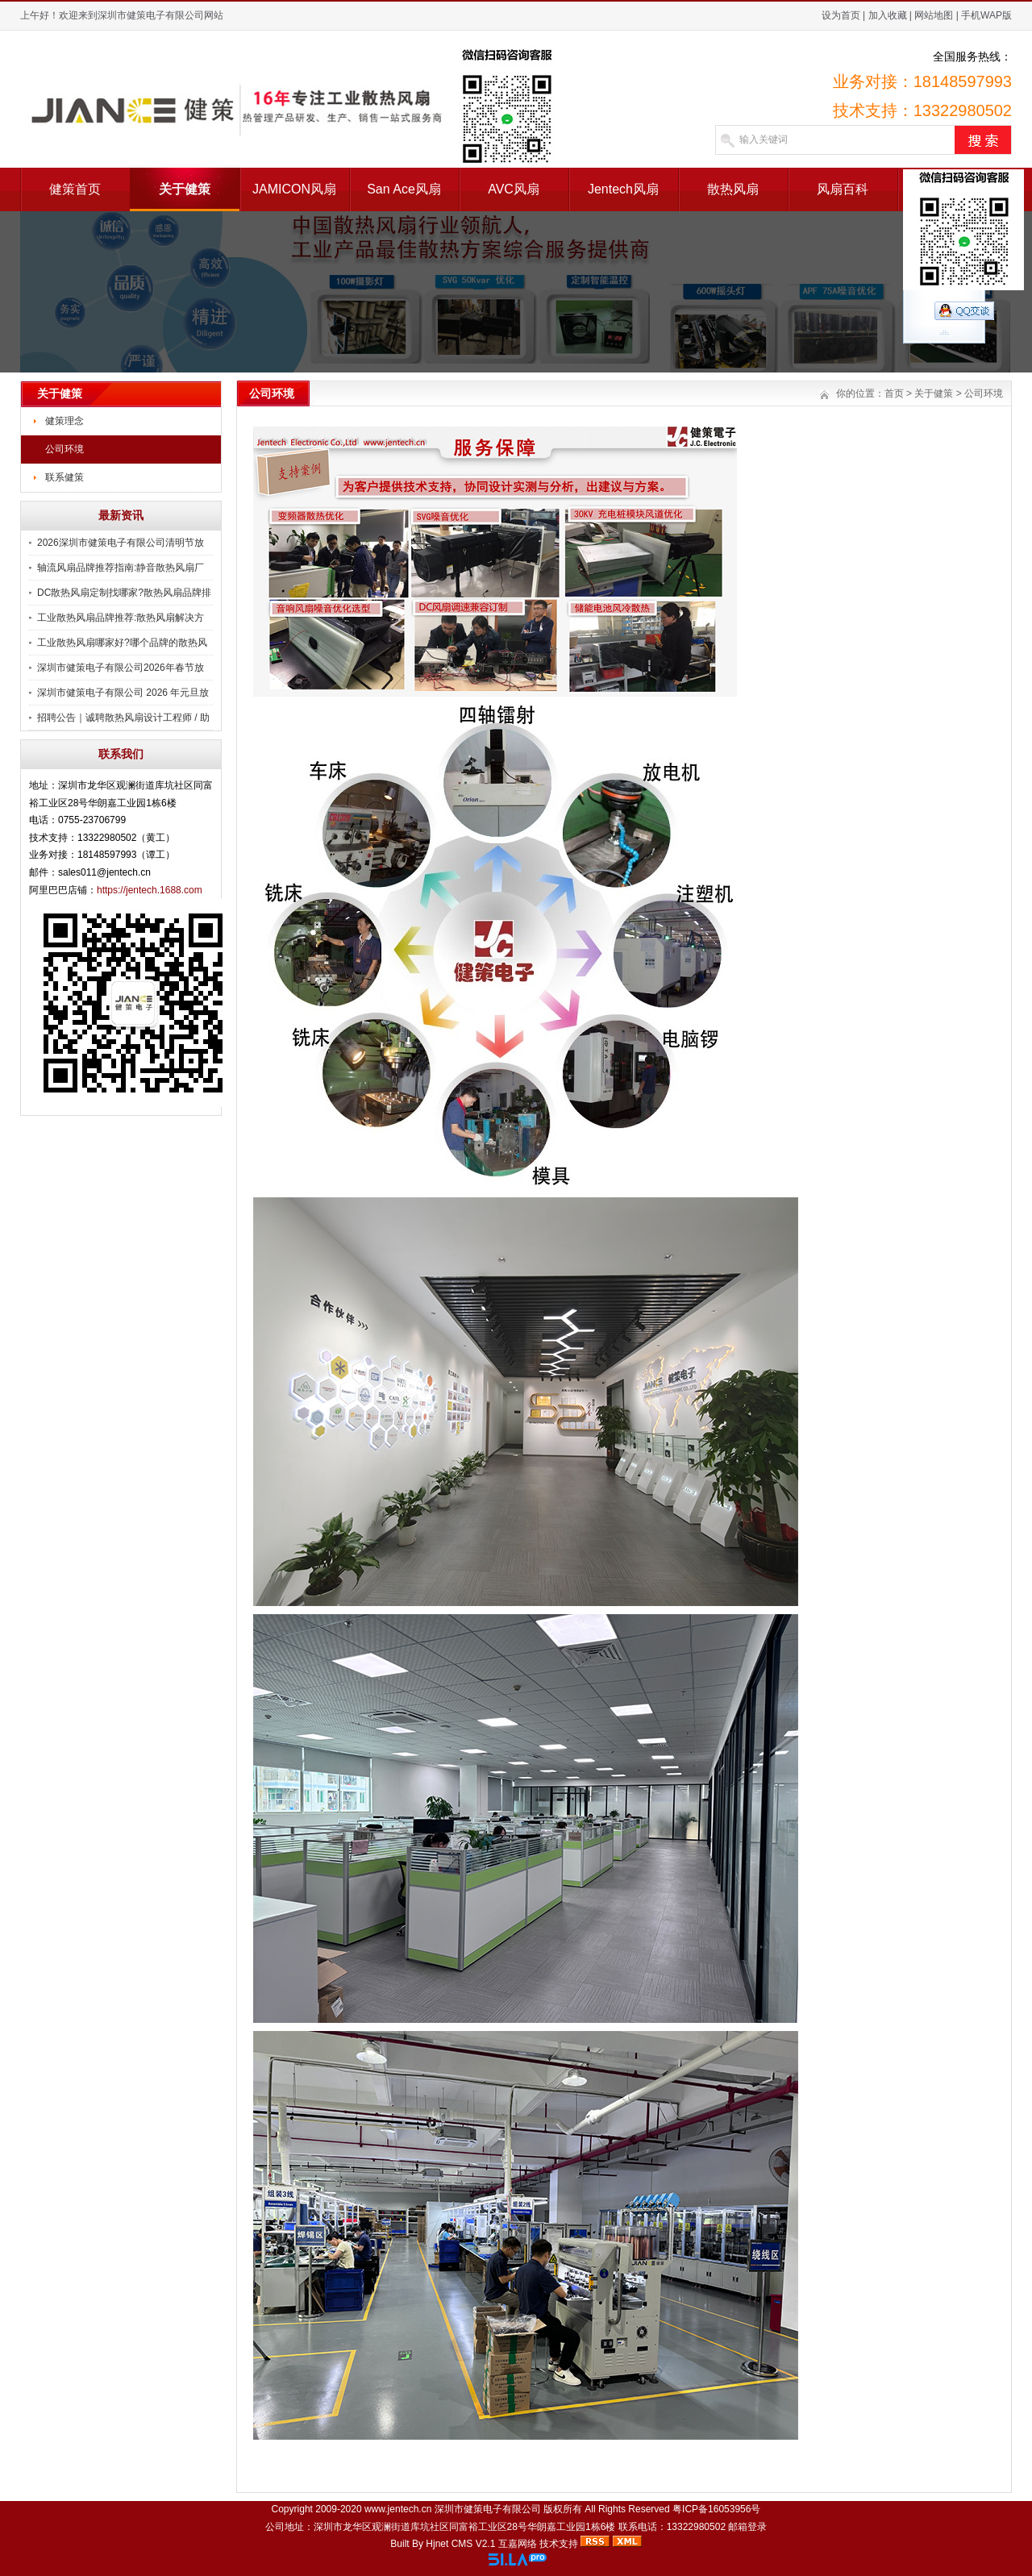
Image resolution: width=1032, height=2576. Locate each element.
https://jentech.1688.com (149, 890)
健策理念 (64, 421)
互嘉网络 (517, 2543)
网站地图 (933, 15)
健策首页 (75, 189)
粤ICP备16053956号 (716, 2509)
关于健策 (184, 189)
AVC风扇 (513, 189)
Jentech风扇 (623, 189)
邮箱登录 (747, 2526)
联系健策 (64, 477)
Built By (408, 2543)
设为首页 (841, 15)
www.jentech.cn (397, 2509)
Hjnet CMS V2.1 (460, 2543)
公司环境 (64, 449)
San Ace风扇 (404, 189)
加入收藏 (887, 15)
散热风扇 (733, 189)
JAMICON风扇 (294, 189)
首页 (894, 393)
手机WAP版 (986, 15)
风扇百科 (842, 189)
